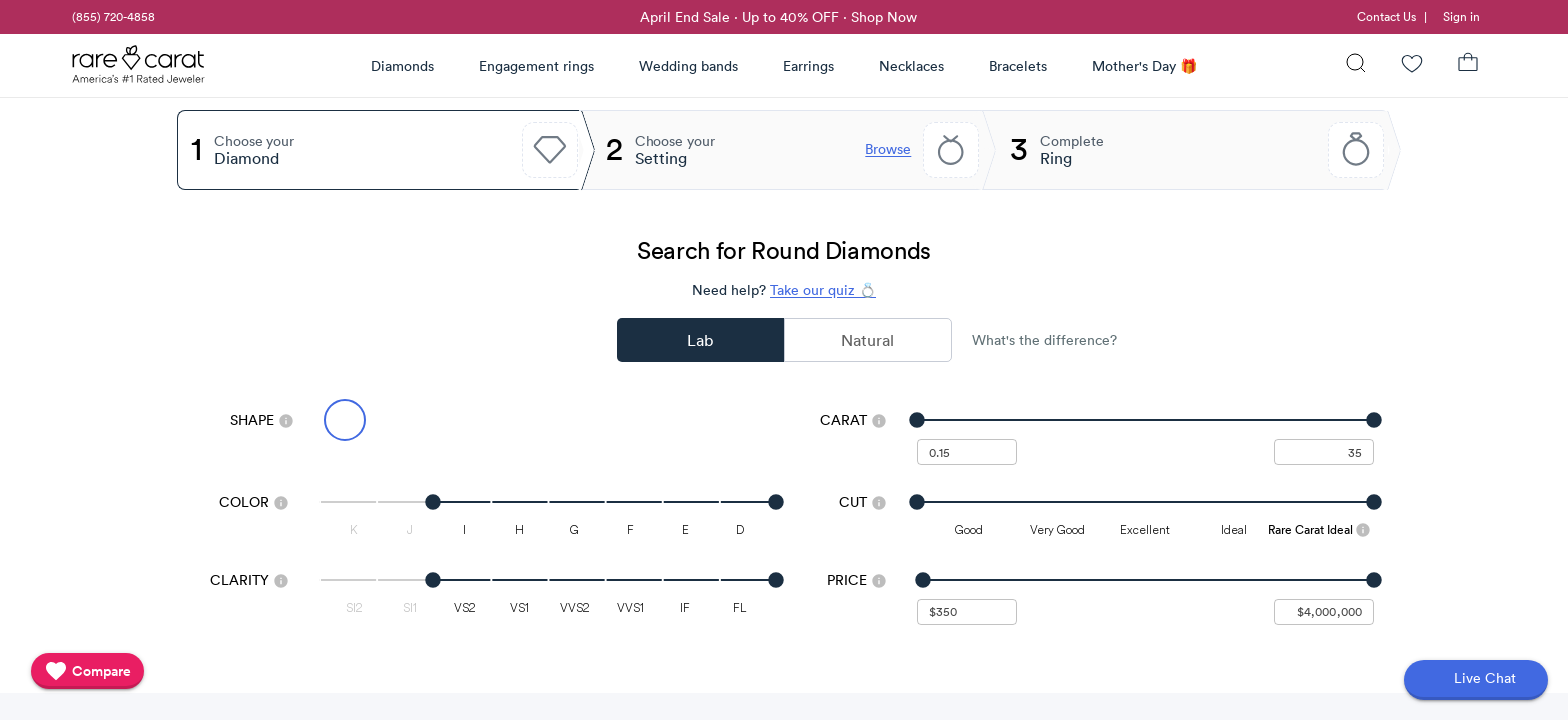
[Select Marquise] (435, 420)
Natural (867, 340)
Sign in (1461, 16)
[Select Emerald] (480, 420)
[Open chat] (1476, 680)
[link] (112, 17)
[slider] (1145, 420)
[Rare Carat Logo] (139, 69)
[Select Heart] (705, 420)
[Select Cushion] (660, 420)
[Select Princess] (570, 420)
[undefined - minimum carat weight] (967, 452)
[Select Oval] (390, 420)
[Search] (1356, 65)
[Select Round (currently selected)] (345, 420)
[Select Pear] (525, 420)
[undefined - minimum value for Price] (967, 612)
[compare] (87, 671)
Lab (700, 340)
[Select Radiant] (615, 420)
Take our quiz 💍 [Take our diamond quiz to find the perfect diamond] (823, 290)
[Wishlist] (1412, 65)
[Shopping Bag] (1468, 65)
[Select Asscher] (750, 420)
